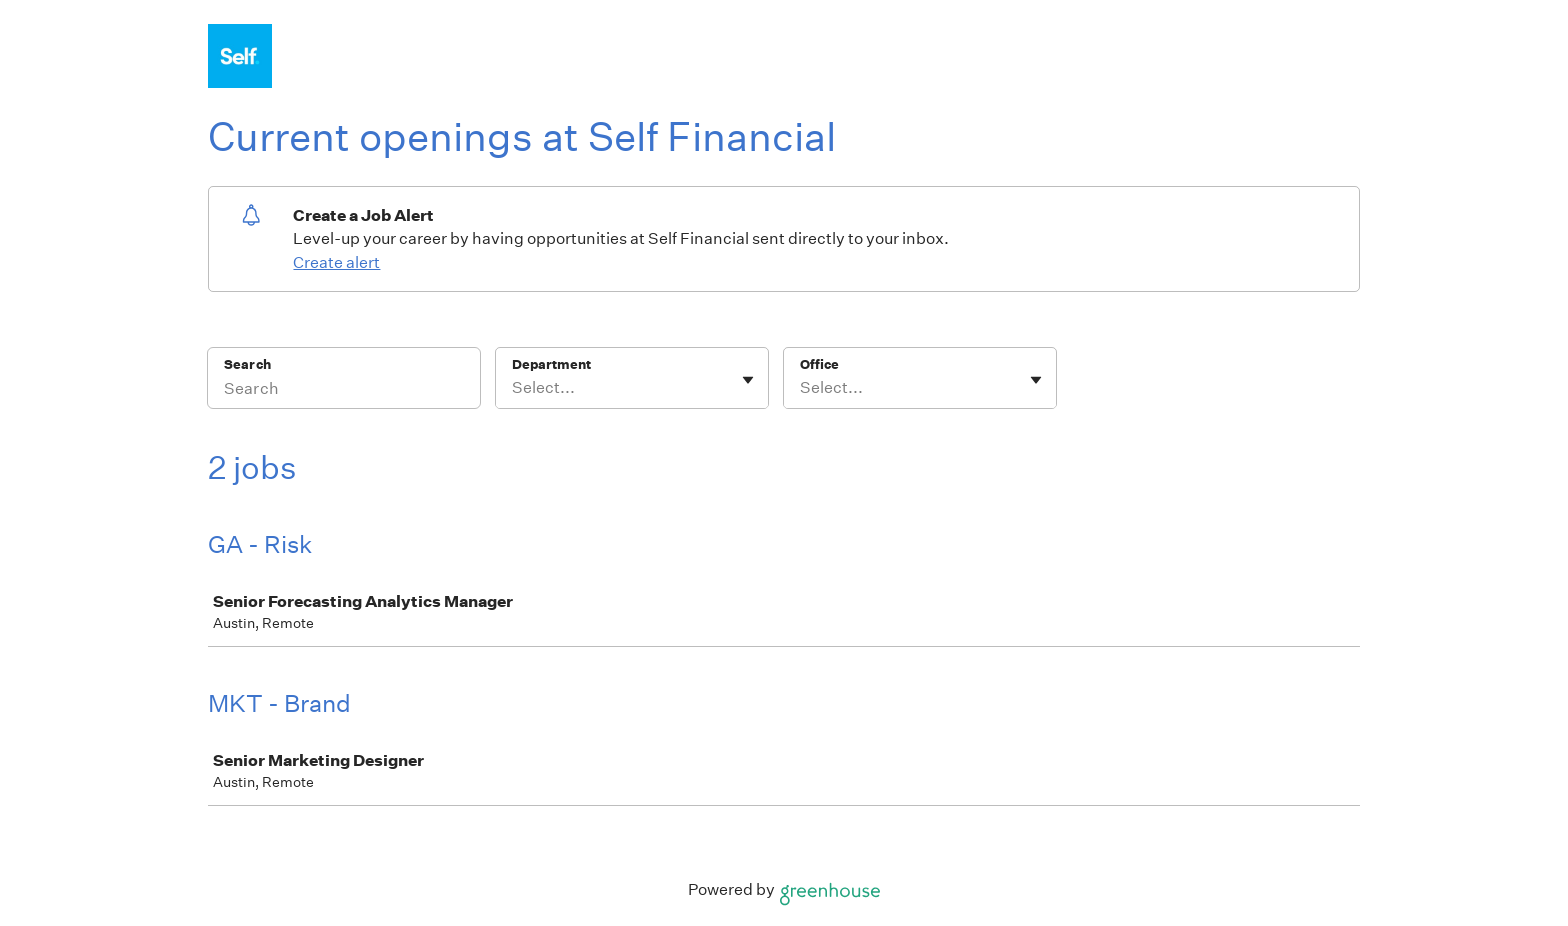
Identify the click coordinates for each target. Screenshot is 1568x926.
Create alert (336, 262)
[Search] (344, 391)
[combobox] (513, 388)
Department (551, 364)
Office (819, 364)
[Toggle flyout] (748, 380)
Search (247, 364)
